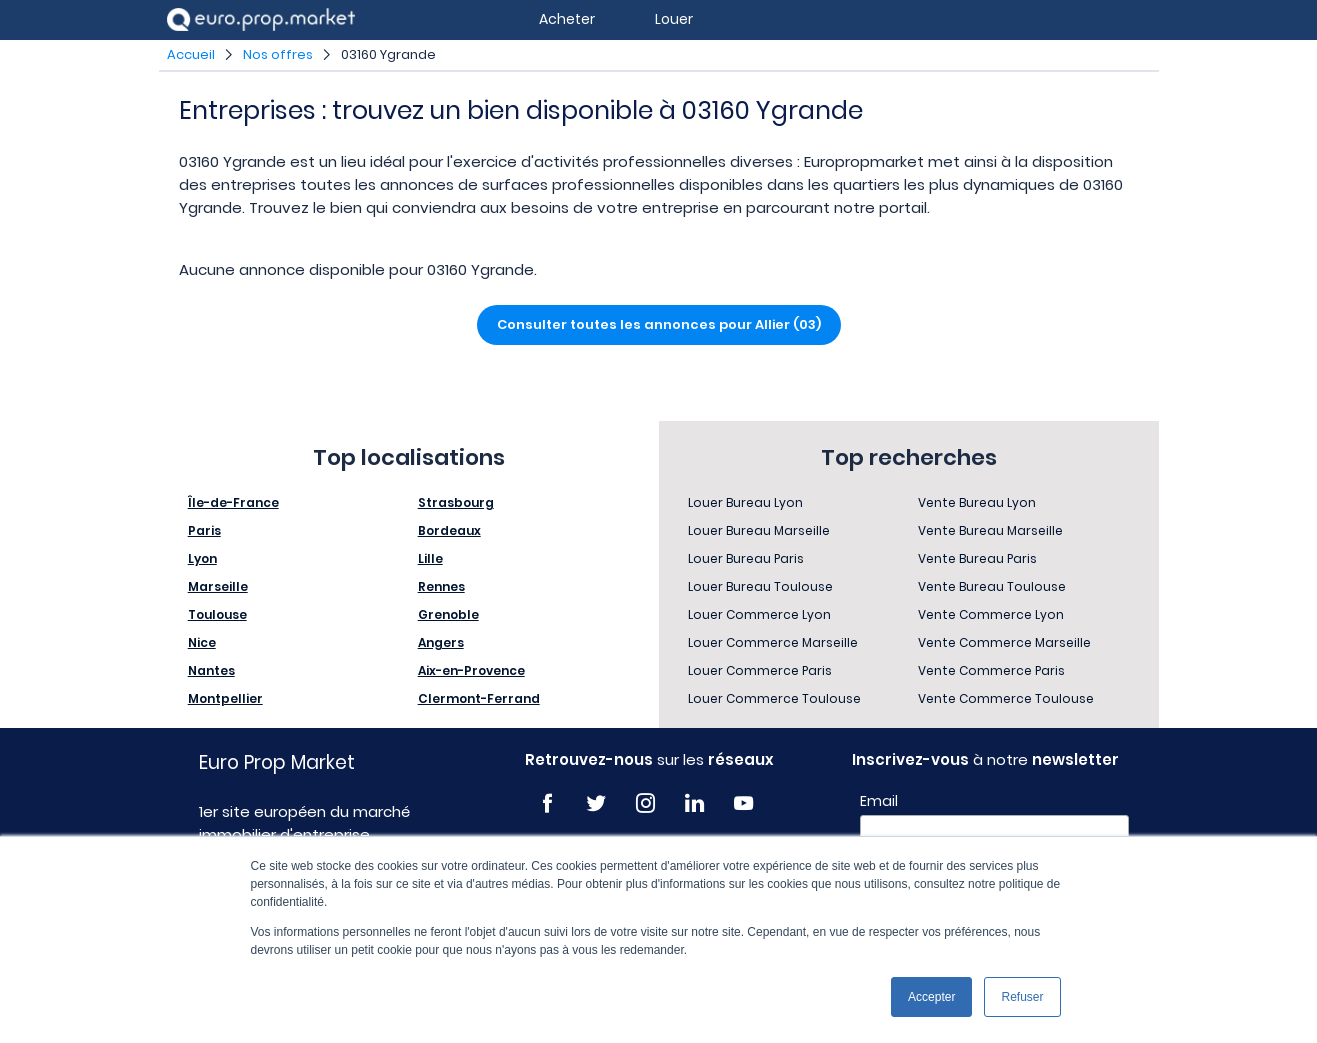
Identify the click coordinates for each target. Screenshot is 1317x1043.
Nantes (211, 670)
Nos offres (278, 54)
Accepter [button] (931, 997)
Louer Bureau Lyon (745, 502)
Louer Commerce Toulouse (774, 698)
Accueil (191, 54)
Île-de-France (233, 502)
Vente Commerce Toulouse (1006, 698)
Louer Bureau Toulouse (760, 586)
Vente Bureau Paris (977, 558)
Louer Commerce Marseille (773, 642)
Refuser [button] (1022, 997)
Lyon (202, 558)
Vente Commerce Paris (991, 670)
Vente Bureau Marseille (990, 530)
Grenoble (448, 614)
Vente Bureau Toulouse (992, 586)
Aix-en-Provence (471, 670)
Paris (204, 530)
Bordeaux (449, 530)
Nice (202, 642)
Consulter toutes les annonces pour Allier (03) (659, 324)
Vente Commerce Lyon (991, 614)
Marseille (218, 586)
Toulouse (217, 614)
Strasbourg (456, 502)
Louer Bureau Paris (746, 558)
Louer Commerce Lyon (759, 614)
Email (879, 801)
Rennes (441, 586)
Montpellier (225, 698)
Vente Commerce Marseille (1004, 642)
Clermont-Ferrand (479, 698)
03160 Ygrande (388, 54)
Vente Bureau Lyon (977, 502)
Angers (441, 642)
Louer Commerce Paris (760, 670)
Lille (430, 558)
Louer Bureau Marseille (759, 530)
